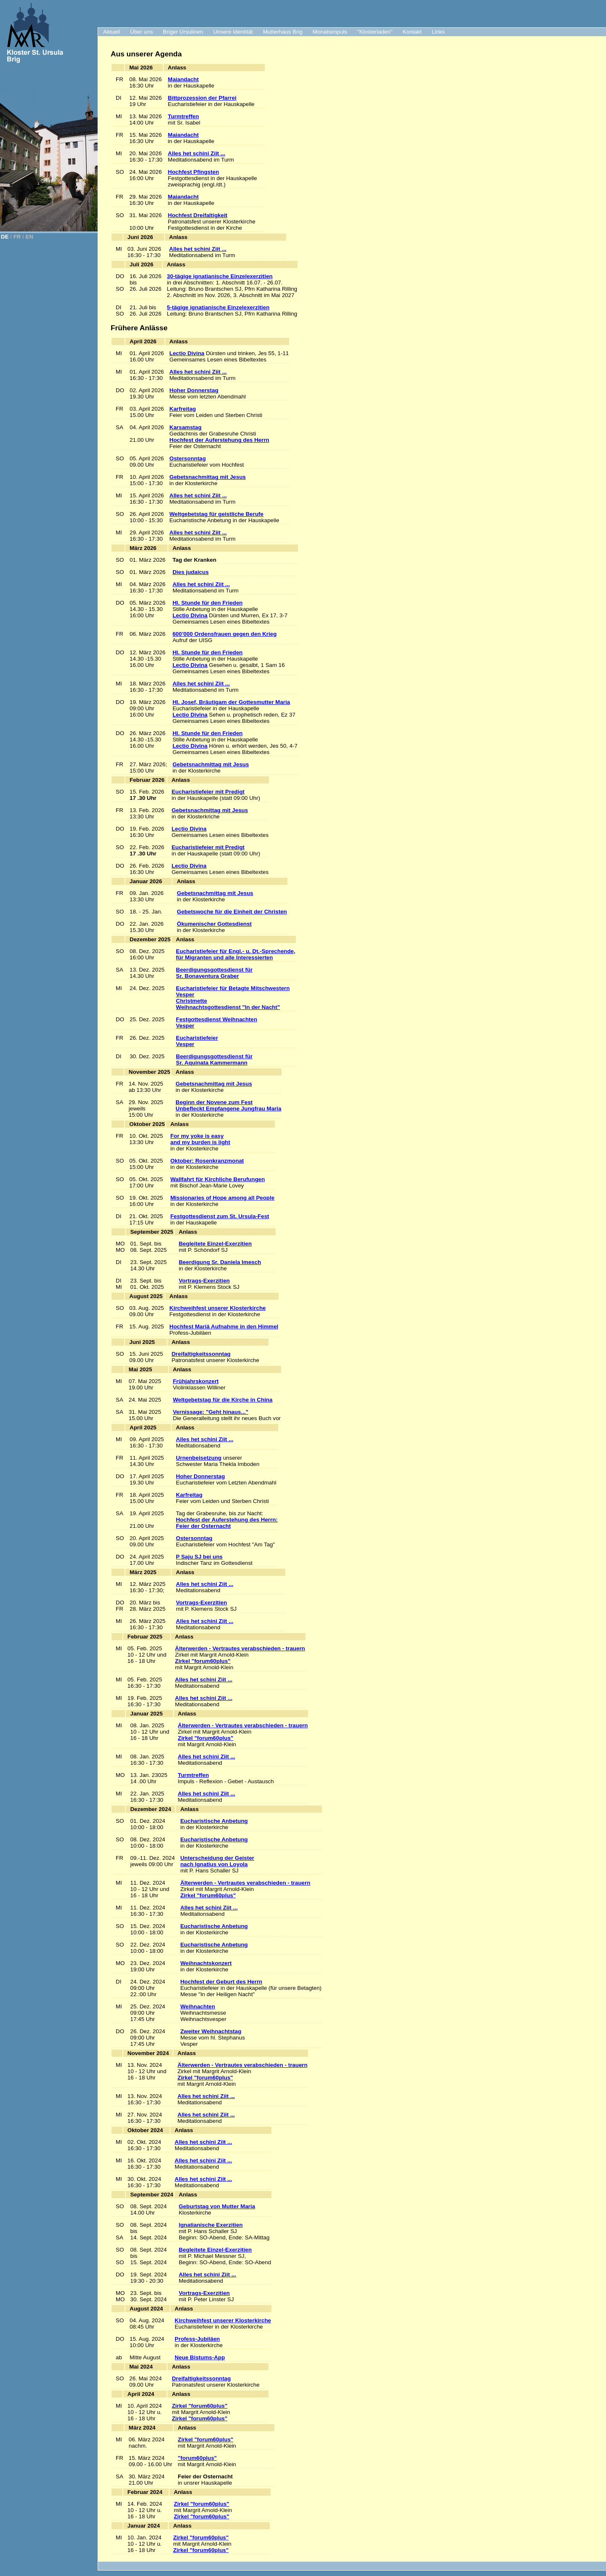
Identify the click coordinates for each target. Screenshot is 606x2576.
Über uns (141, 32)
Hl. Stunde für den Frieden (208, 603)
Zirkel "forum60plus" (203, 1661)
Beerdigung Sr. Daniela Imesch (220, 1262)
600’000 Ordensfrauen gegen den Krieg (224, 634)
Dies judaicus (191, 572)
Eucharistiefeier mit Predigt (208, 792)
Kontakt (412, 32)
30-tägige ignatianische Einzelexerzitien (220, 276)
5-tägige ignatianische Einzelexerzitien (218, 307)
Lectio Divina (187, 353)
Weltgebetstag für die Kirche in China (223, 1400)
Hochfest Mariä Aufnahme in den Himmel (224, 1326)
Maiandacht (183, 79)
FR (17, 237)
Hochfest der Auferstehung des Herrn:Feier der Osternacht (227, 1522)
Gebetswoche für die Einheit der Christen (232, 911)
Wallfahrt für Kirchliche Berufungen (217, 1179)
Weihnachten (197, 2006)
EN (30, 237)
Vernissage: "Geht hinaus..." (210, 1412)
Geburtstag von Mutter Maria (217, 2206)
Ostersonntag (188, 458)
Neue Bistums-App (200, 2357)
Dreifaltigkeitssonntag (201, 1354)
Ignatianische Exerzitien (211, 2225)
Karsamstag (186, 427)
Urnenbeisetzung (198, 1458)
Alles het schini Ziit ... (196, 153)
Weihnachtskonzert (205, 1963)
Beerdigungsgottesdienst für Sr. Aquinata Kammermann (214, 1059)
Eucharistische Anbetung (213, 1821)
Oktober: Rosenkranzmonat (207, 1161)
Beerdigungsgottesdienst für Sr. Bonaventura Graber (214, 973)
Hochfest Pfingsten (193, 172)
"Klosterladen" (375, 32)
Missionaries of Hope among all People (222, 1198)
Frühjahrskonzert (196, 1381)
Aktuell (111, 32)
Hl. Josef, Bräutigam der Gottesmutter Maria (231, 702)
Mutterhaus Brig (283, 32)
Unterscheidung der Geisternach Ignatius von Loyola (217, 1861)
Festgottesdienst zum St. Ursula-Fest (219, 1216)
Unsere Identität (233, 32)
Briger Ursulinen (183, 32)
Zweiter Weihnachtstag (210, 2031)
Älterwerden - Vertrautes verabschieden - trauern (240, 1648)
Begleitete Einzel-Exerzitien (215, 1243)
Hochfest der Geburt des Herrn (221, 1981)
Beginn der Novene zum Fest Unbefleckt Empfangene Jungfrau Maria (228, 1105)
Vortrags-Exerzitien (204, 1280)
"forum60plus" (197, 2458)
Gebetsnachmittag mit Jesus (208, 477)
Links (438, 32)
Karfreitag (183, 409)
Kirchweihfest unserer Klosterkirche (218, 1308)
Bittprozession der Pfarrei (202, 98)
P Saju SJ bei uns (199, 1557)
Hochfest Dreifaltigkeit (197, 215)
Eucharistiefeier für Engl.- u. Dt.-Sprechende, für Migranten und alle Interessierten (235, 954)
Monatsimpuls (330, 32)
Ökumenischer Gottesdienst (214, 924)
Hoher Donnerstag (194, 390)
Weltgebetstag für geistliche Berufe (216, 514)
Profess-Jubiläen (197, 2339)
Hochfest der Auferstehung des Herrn (219, 440)
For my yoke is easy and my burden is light (200, 1139)
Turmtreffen (183, 116)
